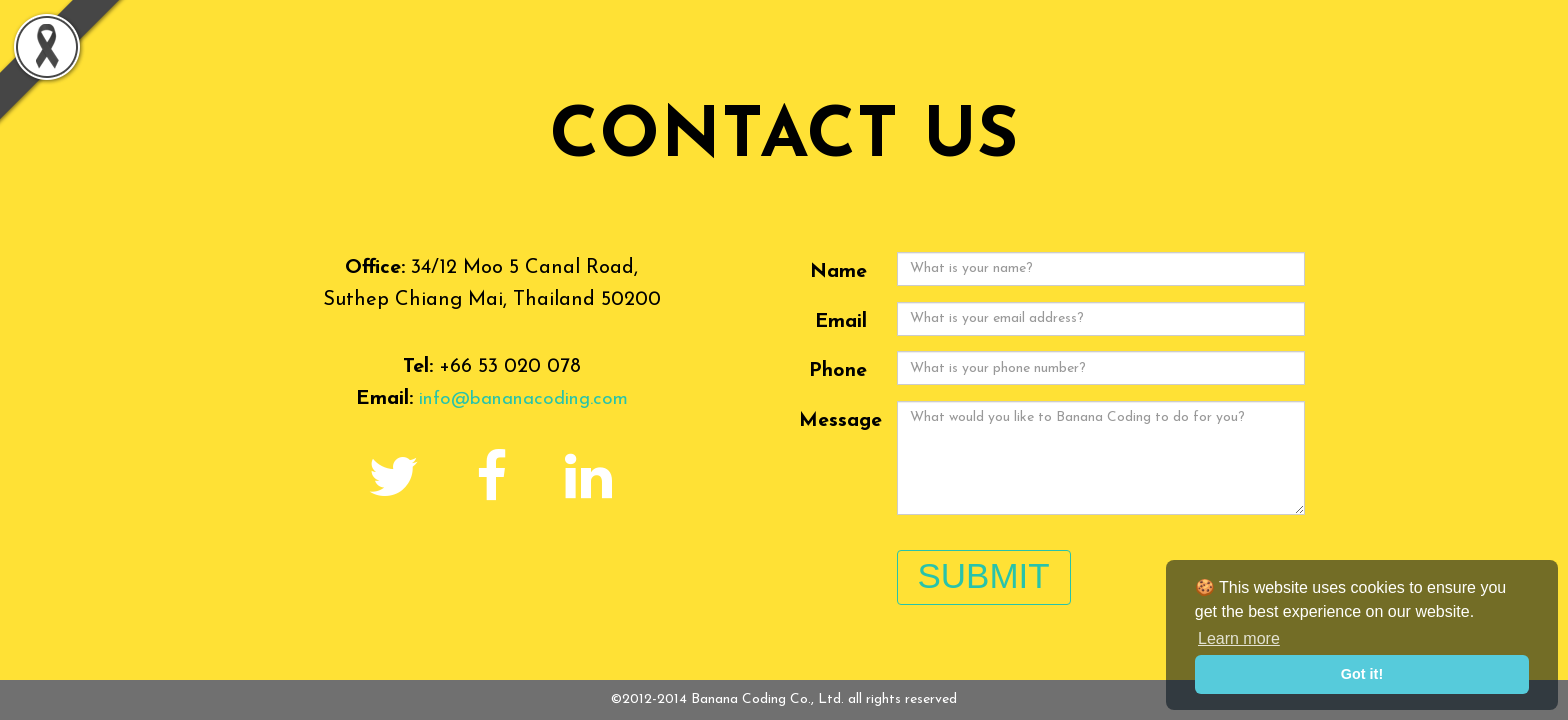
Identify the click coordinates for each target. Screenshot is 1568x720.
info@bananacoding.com (523, 399)
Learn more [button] (1239, 638)
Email (841, 322)
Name (838, 272)
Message (840, 421)
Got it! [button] (1362, 674)
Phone (838, 371)
